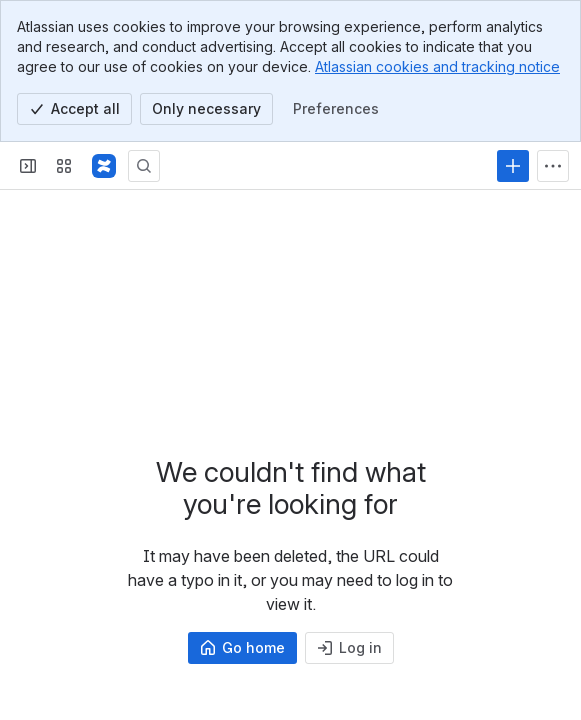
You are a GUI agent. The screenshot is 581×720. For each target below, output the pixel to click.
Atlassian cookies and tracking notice (437, 66)
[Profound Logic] (104, 166)
